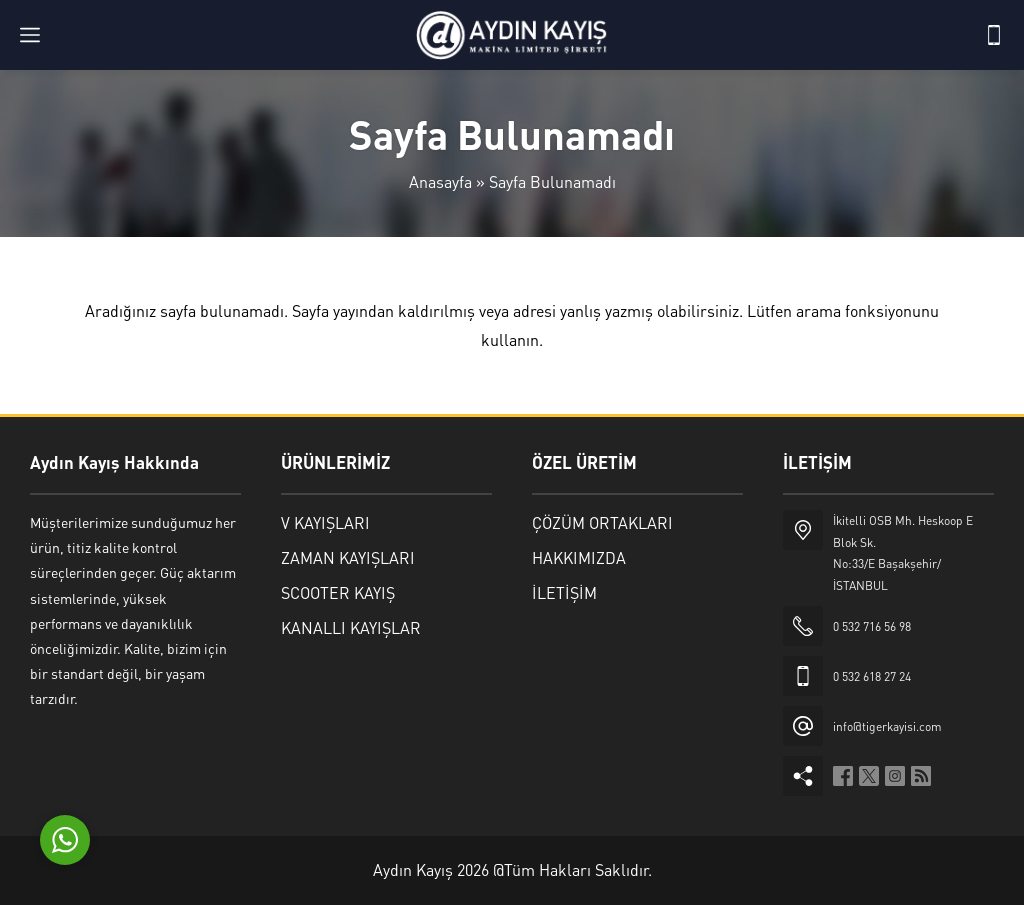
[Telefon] (994, 35)
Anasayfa (440, 181)
